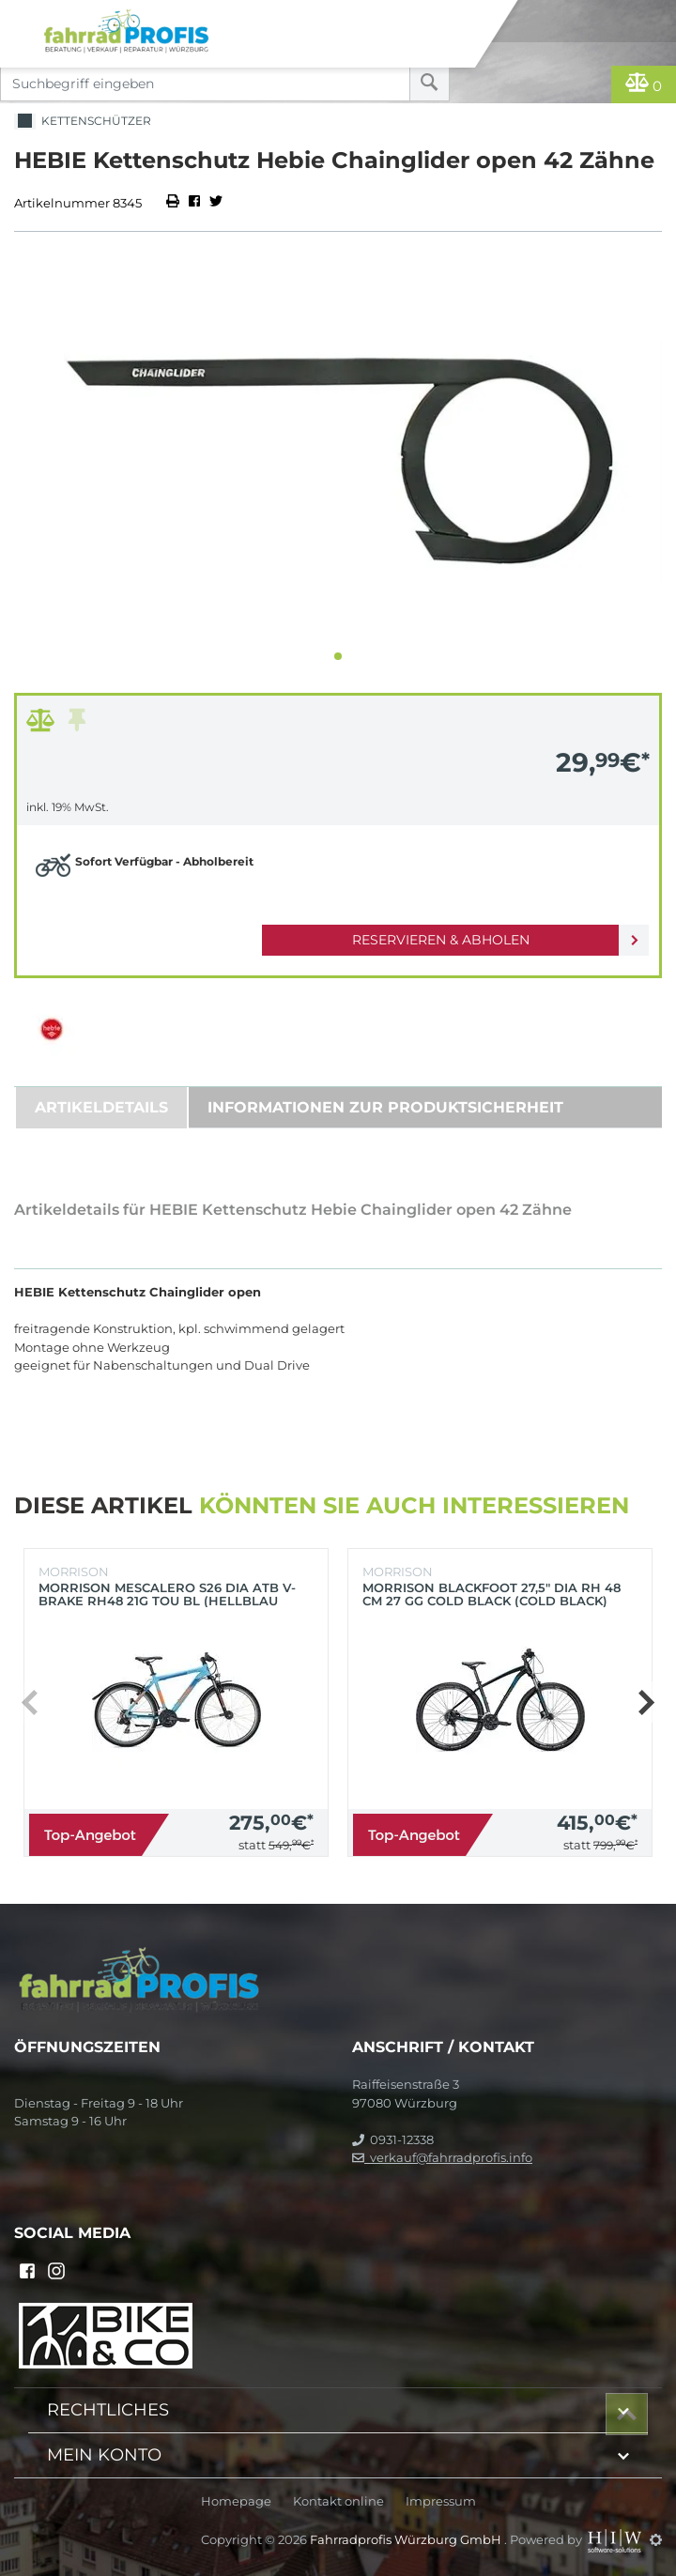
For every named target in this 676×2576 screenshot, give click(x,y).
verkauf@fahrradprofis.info (442, 2157)
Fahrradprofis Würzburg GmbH (407, 2539)
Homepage (236, 2501)
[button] (338, 656)
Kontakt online (338, 2501)
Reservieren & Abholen (441, 939)
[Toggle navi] (21, 15)
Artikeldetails (101, 1107)
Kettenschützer (82, 122)
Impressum (441, 2501)
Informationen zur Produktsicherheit (385, 1107)
